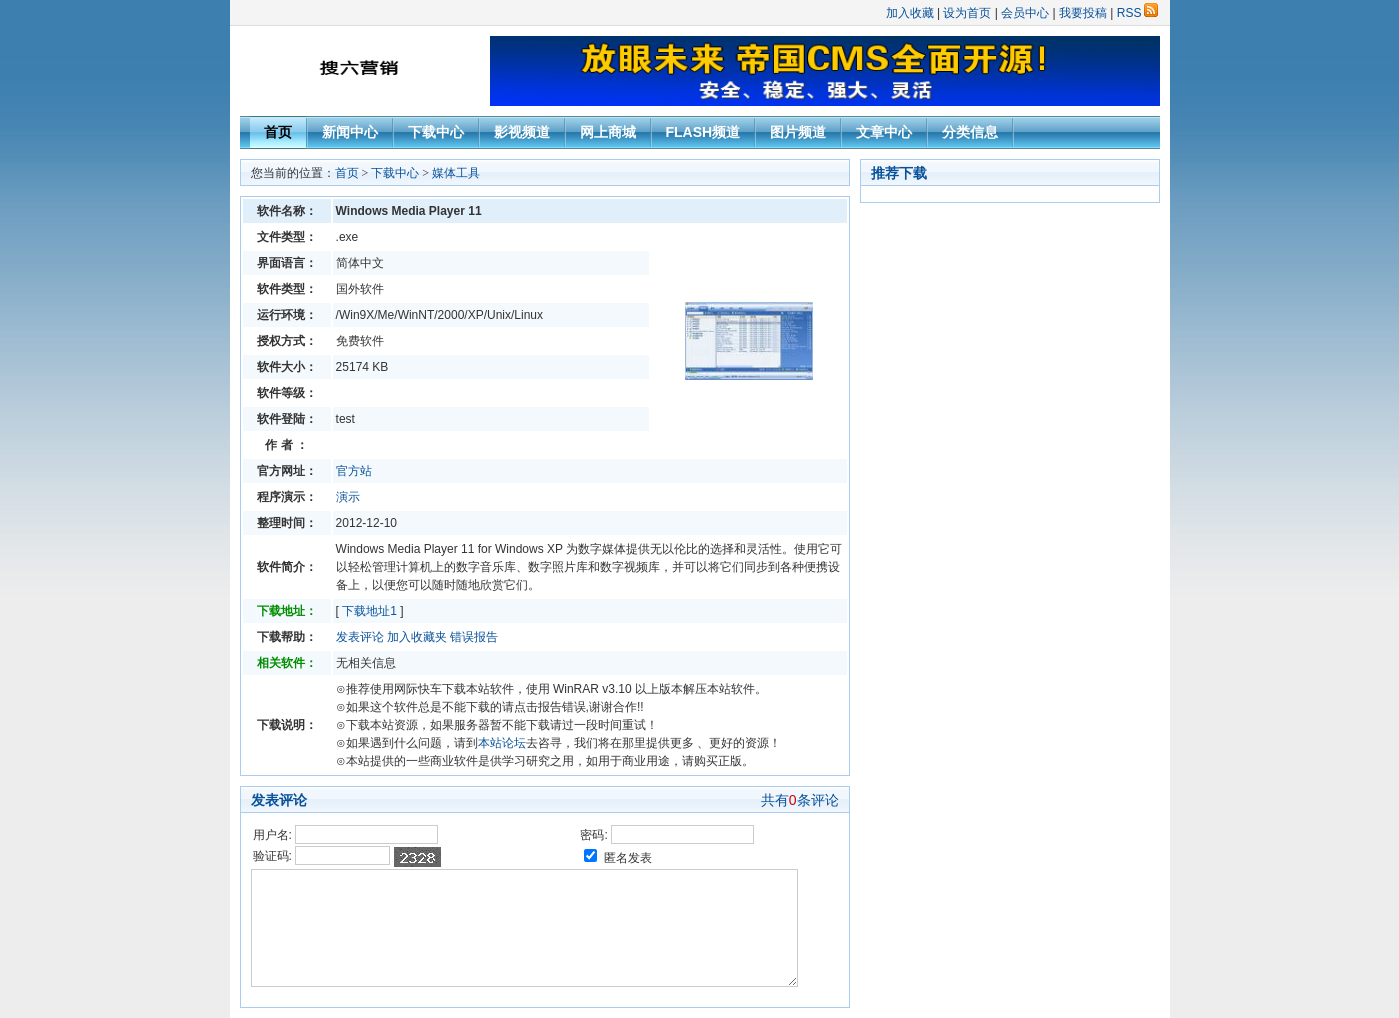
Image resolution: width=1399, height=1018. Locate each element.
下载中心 (436, 132)
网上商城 (608, 132)
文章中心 (884, 132)
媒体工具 (456, 173)
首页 (278, 132)
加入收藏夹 (417, 637)
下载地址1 (369, 611)
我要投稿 (1083, 13)
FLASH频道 (703, 132)
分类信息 (970, 132)
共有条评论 (800, 800)
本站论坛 (502, 743)
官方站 (354, 471)
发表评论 (360, 637)
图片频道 (798, 132)
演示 (348, 497)
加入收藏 (910, 13)
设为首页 (967, 13)
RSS (1137, 13)
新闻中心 (350, 132)
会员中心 (1025, 13)
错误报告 (474, 637)
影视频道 (522, 132)
